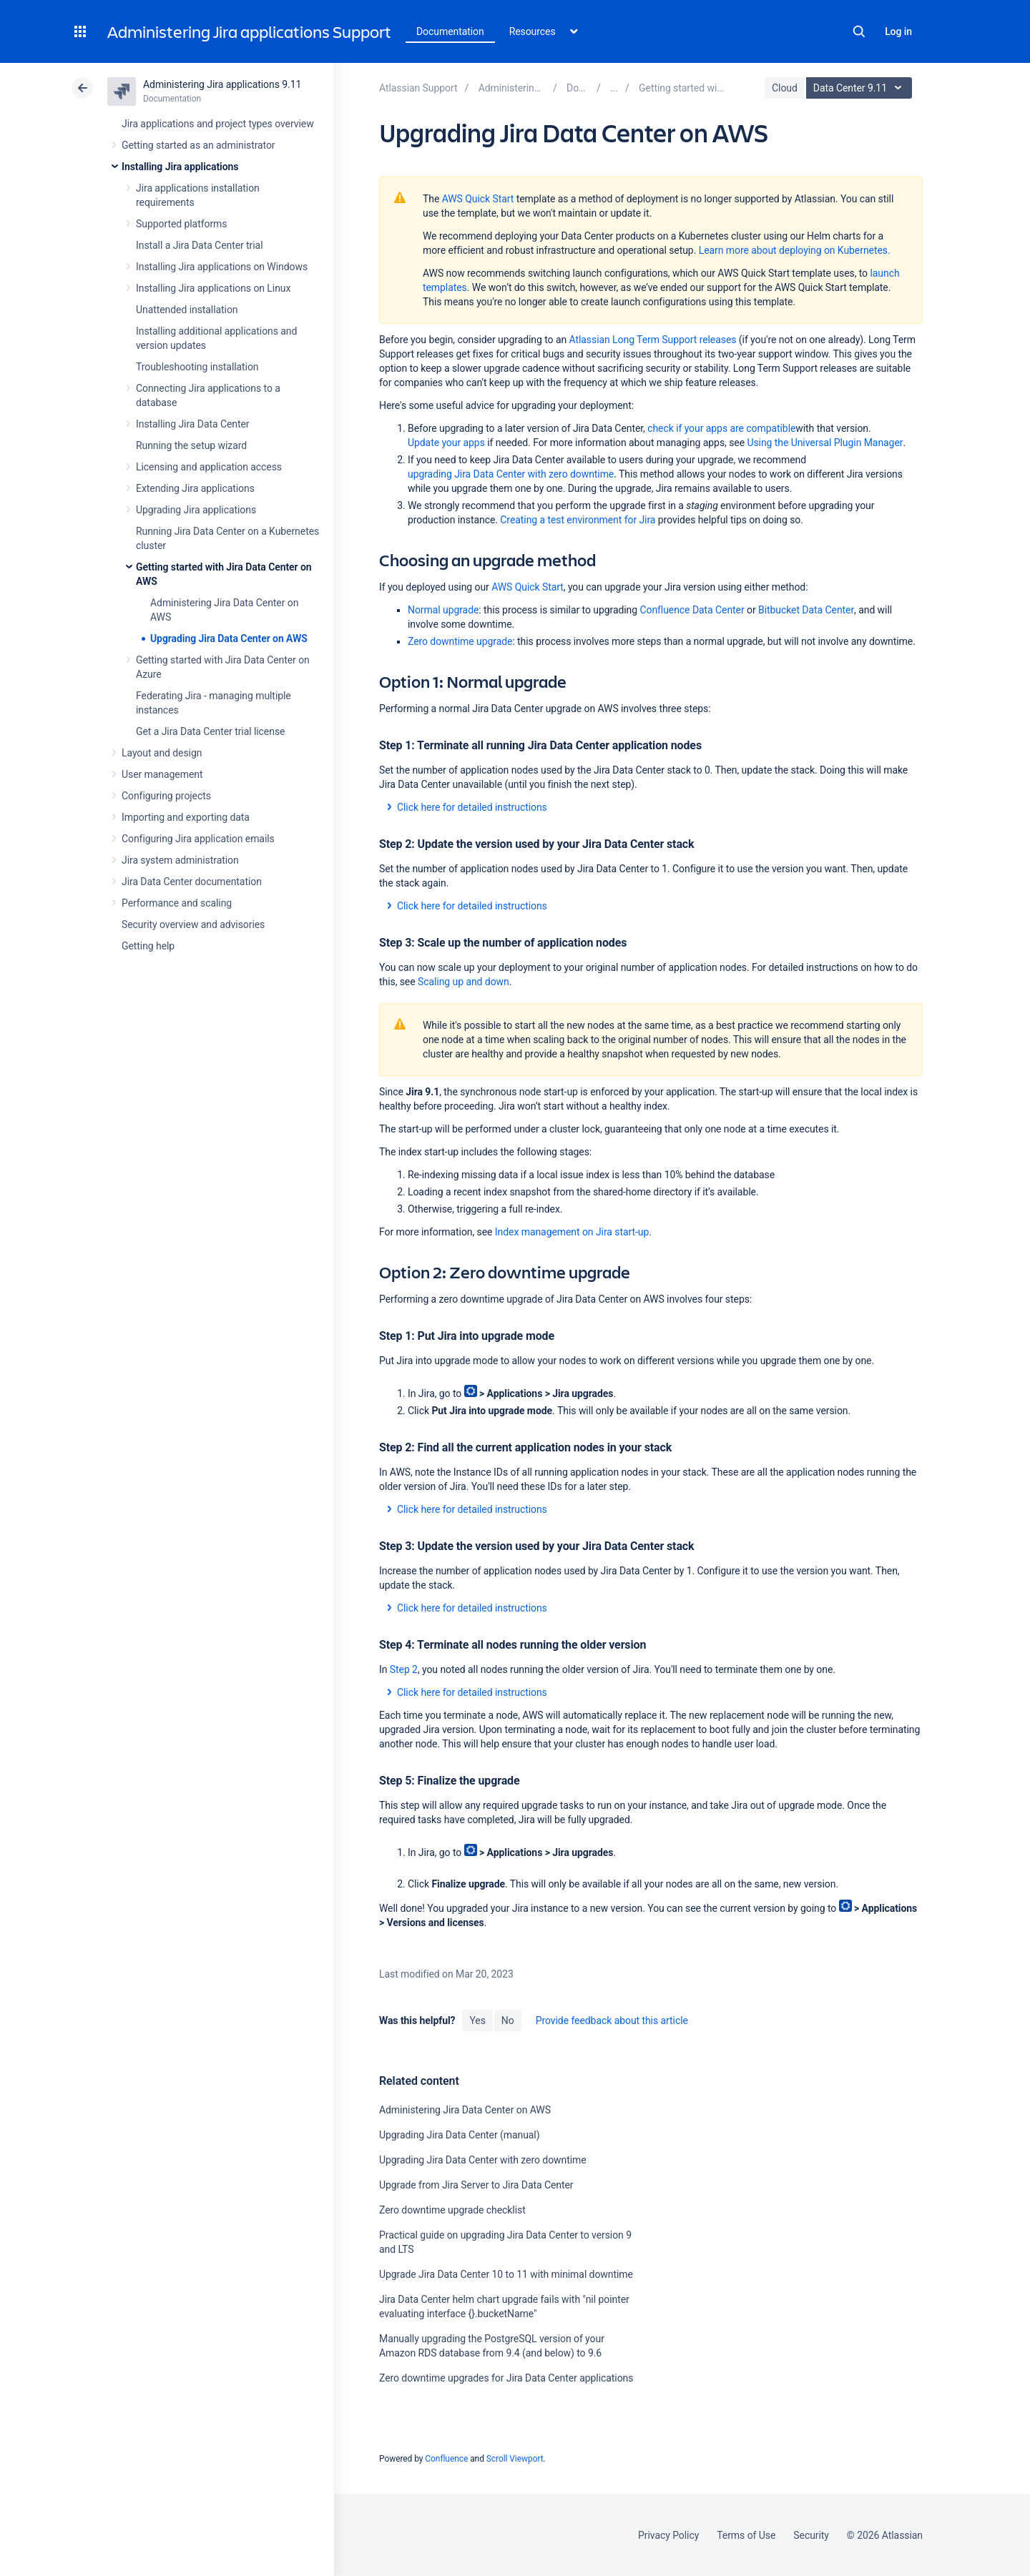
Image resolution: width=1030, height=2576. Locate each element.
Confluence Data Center (691, 610)
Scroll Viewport (515, 2459)
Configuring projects (166, 795)
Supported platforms (181, 224)
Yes (477, 2020)
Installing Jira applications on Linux (213, 288)
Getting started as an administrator (198, 145)
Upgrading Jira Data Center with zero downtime (483, 2160)
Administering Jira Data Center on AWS (465, 2110)
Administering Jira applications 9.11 (222, 84)
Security (811, 2535)
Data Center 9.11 (860, 88)
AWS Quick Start (478, 198)
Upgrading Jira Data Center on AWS (229, 638)
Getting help (148, 946)
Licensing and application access (209, 467)
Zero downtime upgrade (460, 641)
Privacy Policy (668, 2535)
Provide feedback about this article (612, 2020)
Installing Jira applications (180, 166)
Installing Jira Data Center (193, 424)
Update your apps (446, 442)
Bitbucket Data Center (806, 610)
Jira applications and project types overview (218, 123)
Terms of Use (746, 2535)
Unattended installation (187, 309)
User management (162, 774)
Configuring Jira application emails (198, 838)
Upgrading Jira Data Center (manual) (459, 2135)
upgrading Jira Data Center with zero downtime (511, 474)
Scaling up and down (463, 981)
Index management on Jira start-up (572, 1232)
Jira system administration (180, 860)
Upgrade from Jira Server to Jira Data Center (476, 2185)
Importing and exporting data (186, 817)
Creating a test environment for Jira (577, 519)
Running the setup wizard (191, 445)
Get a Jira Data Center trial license (210, 731)
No (507, 2020)
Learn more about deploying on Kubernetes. (795, 250)
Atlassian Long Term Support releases (653, 339)
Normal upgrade (443, 610)
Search (859, 31)
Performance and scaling (177, 903)
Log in (898, 31)
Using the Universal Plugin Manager (825, 442)
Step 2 (404, 1669)
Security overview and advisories (193, 924)
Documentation (450, 31)
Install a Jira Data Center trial (199, 245)
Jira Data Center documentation (192, 881)
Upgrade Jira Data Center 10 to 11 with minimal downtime (506, 2274)
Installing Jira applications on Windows (222, 266)
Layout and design (162, 753)
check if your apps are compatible (721, 428)
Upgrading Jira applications (196, 509)
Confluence (446, 2459)
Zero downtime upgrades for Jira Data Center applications (506, 2378)
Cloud (785, 88)
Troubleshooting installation (197, 366)
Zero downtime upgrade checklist (452, 2210)
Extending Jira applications (195, 488)
